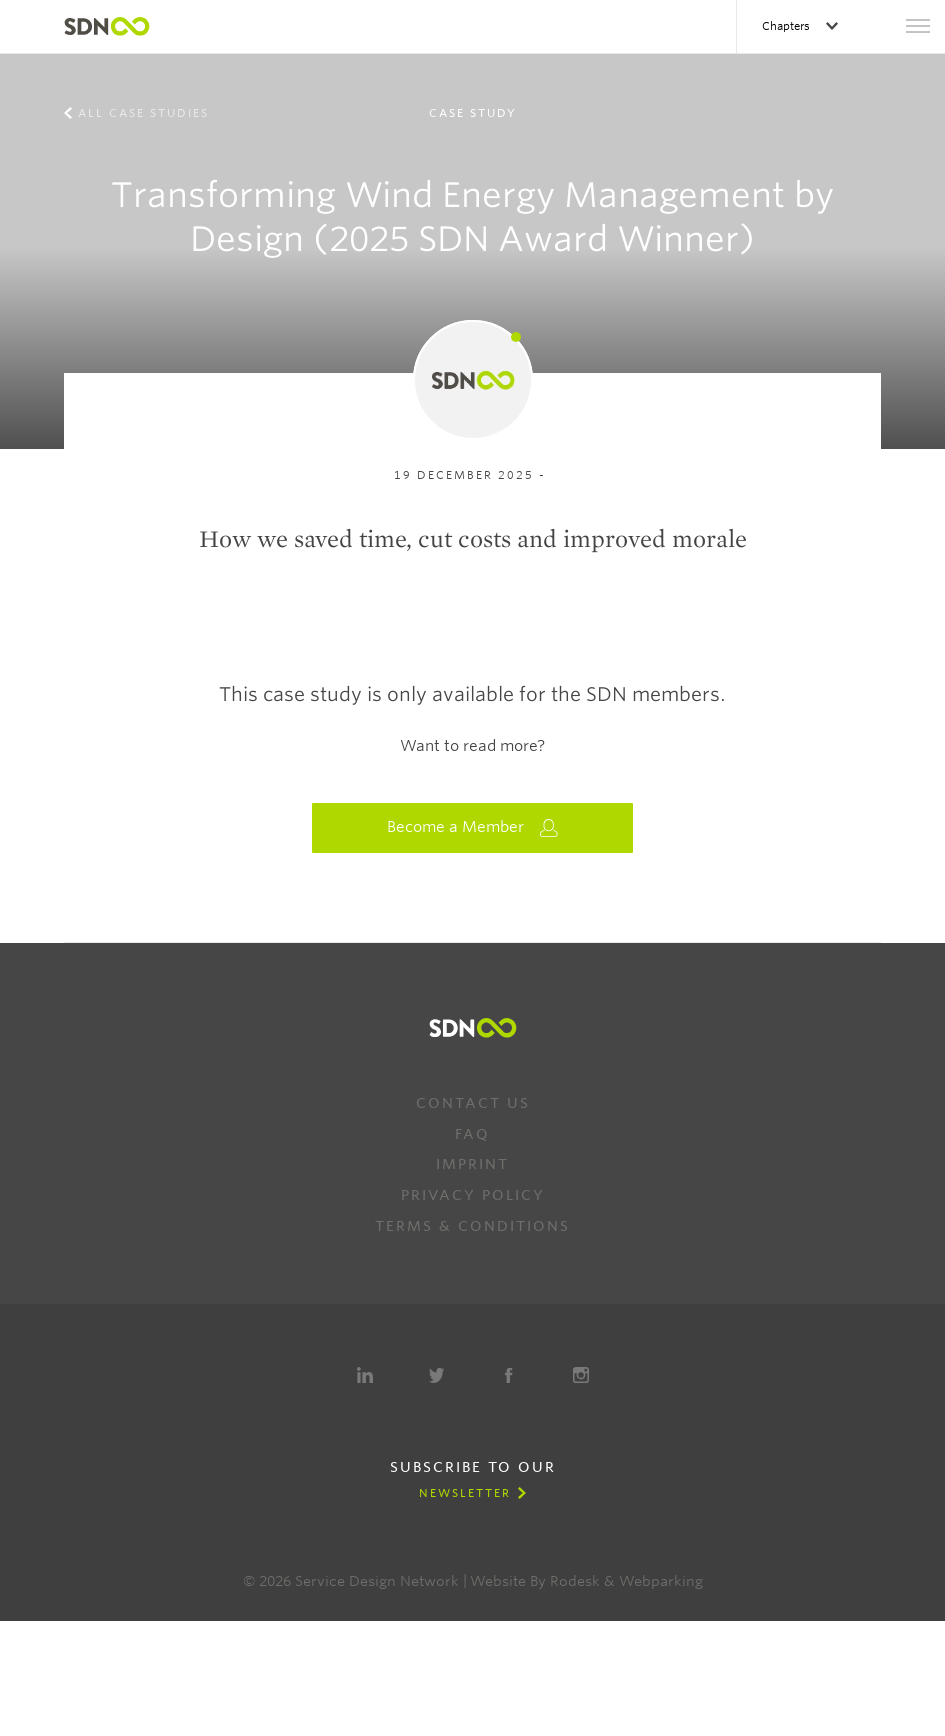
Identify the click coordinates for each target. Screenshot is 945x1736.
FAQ (472, 1134)
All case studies (143, 113)
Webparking (661, 1581)
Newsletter (465, 1493)
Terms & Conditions (472, 1226)
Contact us (473, 1103)
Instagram (581, 1375)
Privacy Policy (473, 1195)
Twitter (437, 1375)
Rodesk (575, 1581)
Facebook (509, 1375)
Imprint (472, 1164)
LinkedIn (365, 1375)
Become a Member (473, 827)
